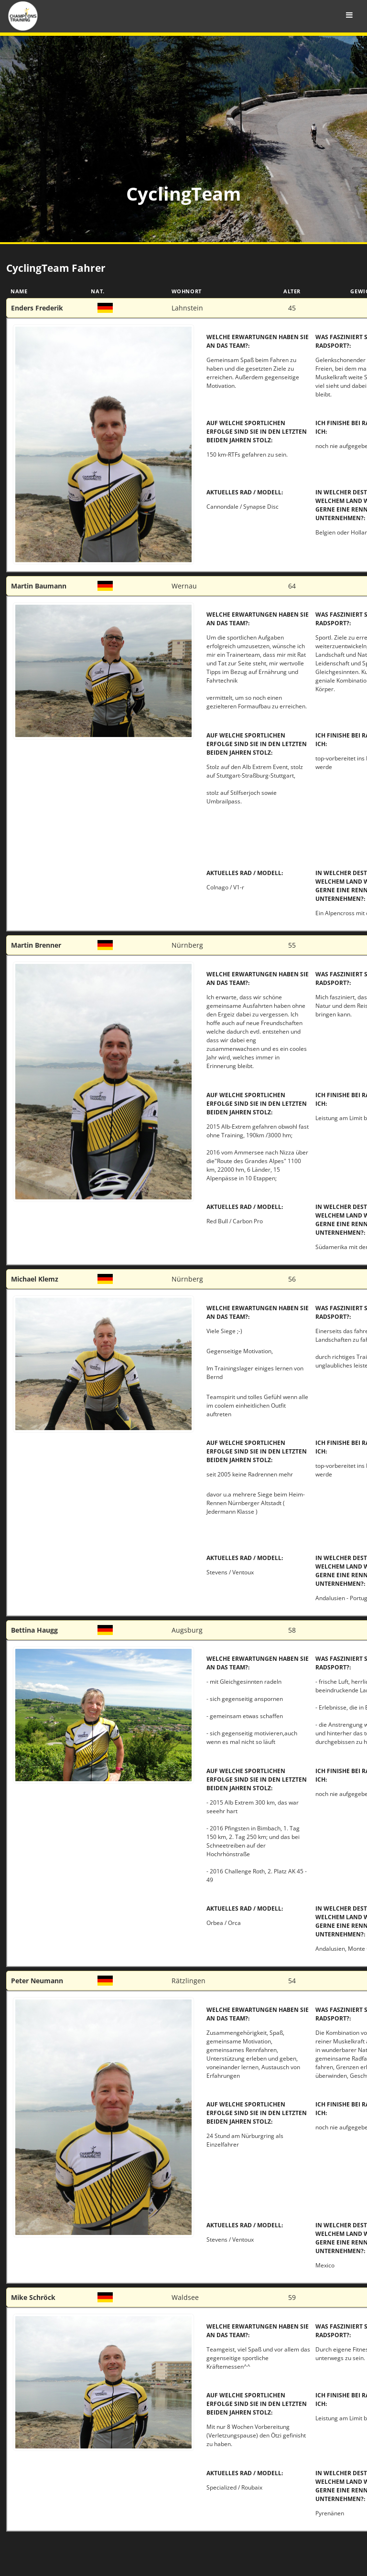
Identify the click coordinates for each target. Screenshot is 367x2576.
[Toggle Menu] (349, 14)
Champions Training (98, 17)
